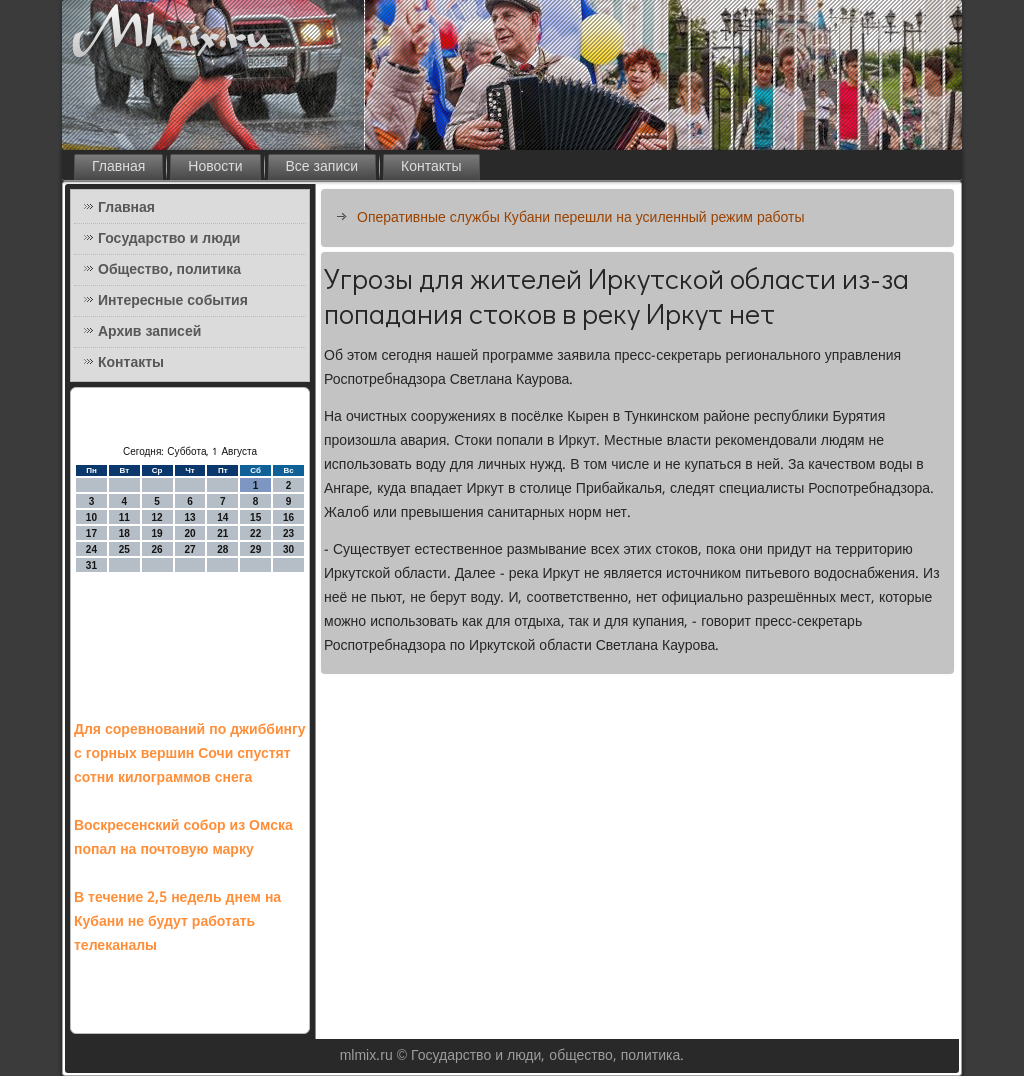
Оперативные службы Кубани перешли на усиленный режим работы (580, 218)
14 (222, 517)
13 (189, 517)
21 (222, 533)
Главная (118, 167)
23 (288, 533)
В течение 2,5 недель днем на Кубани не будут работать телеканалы (177, 922)
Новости (215, 167)
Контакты (431, 167)
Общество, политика (169, 270)
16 (288, 517)
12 (157, 517)
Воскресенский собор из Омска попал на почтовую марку (183, 838)
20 (189, 533)
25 (124, 549)
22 (255, 533)
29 (255, 549)
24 (91, 549)
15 (255, 517)
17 (91, 533)
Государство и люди (169, 239)
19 (157, 533)
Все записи (322, 167)
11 (124, 517)
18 (124, 533)
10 (91, 517)
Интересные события (173, 301)
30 (288, 549)
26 (157, 549)
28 (222, 549)
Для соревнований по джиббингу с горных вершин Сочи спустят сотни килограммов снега (190, 754)
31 (91, 565)
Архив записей (149, 332)
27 (189, 549)
